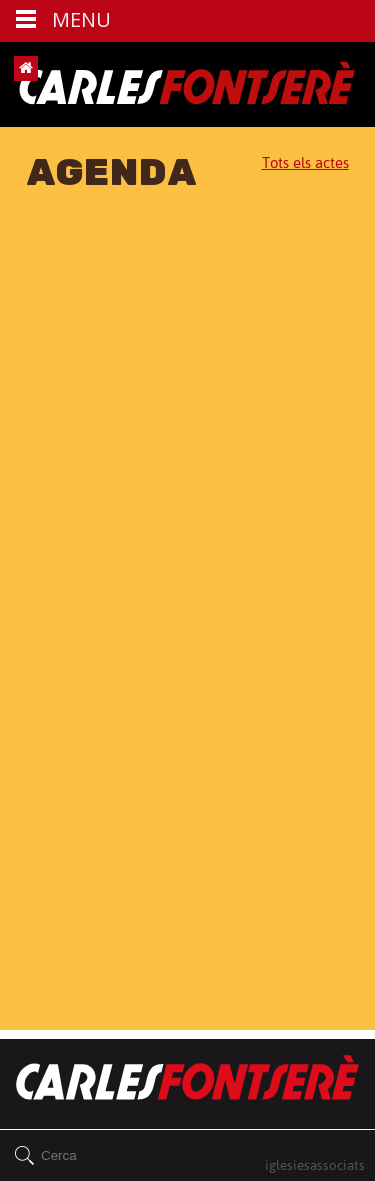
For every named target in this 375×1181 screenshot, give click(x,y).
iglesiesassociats (315, 1164)
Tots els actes (305, 162)
